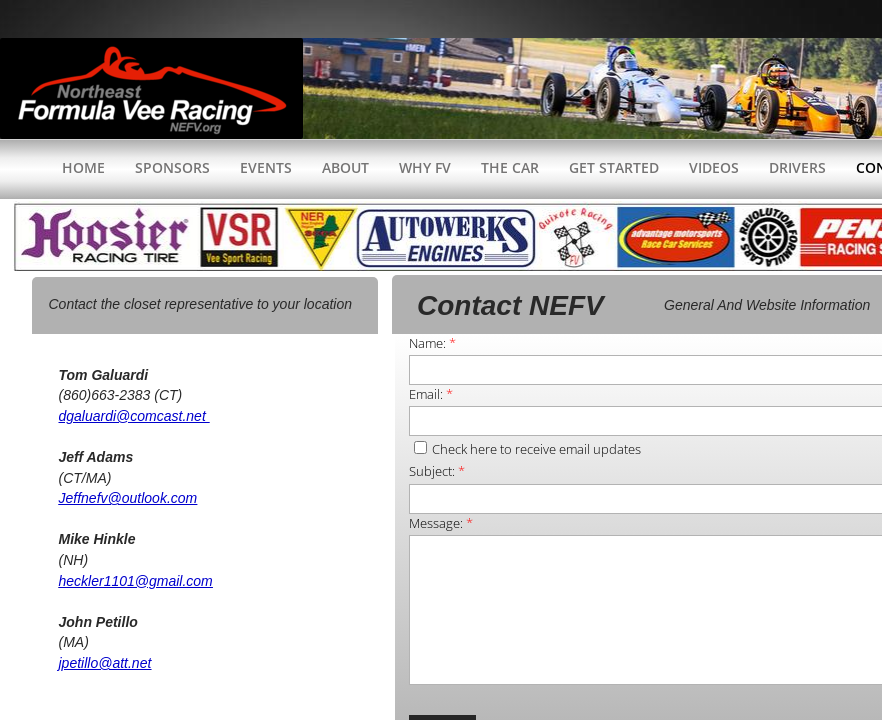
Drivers (797, 167)
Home (83, 167)
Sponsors (172, 167)
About (345, 167)
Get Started (614, 167)
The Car (510, 167)
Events (266, 167)
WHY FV (425, 167)
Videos (714, 167)
